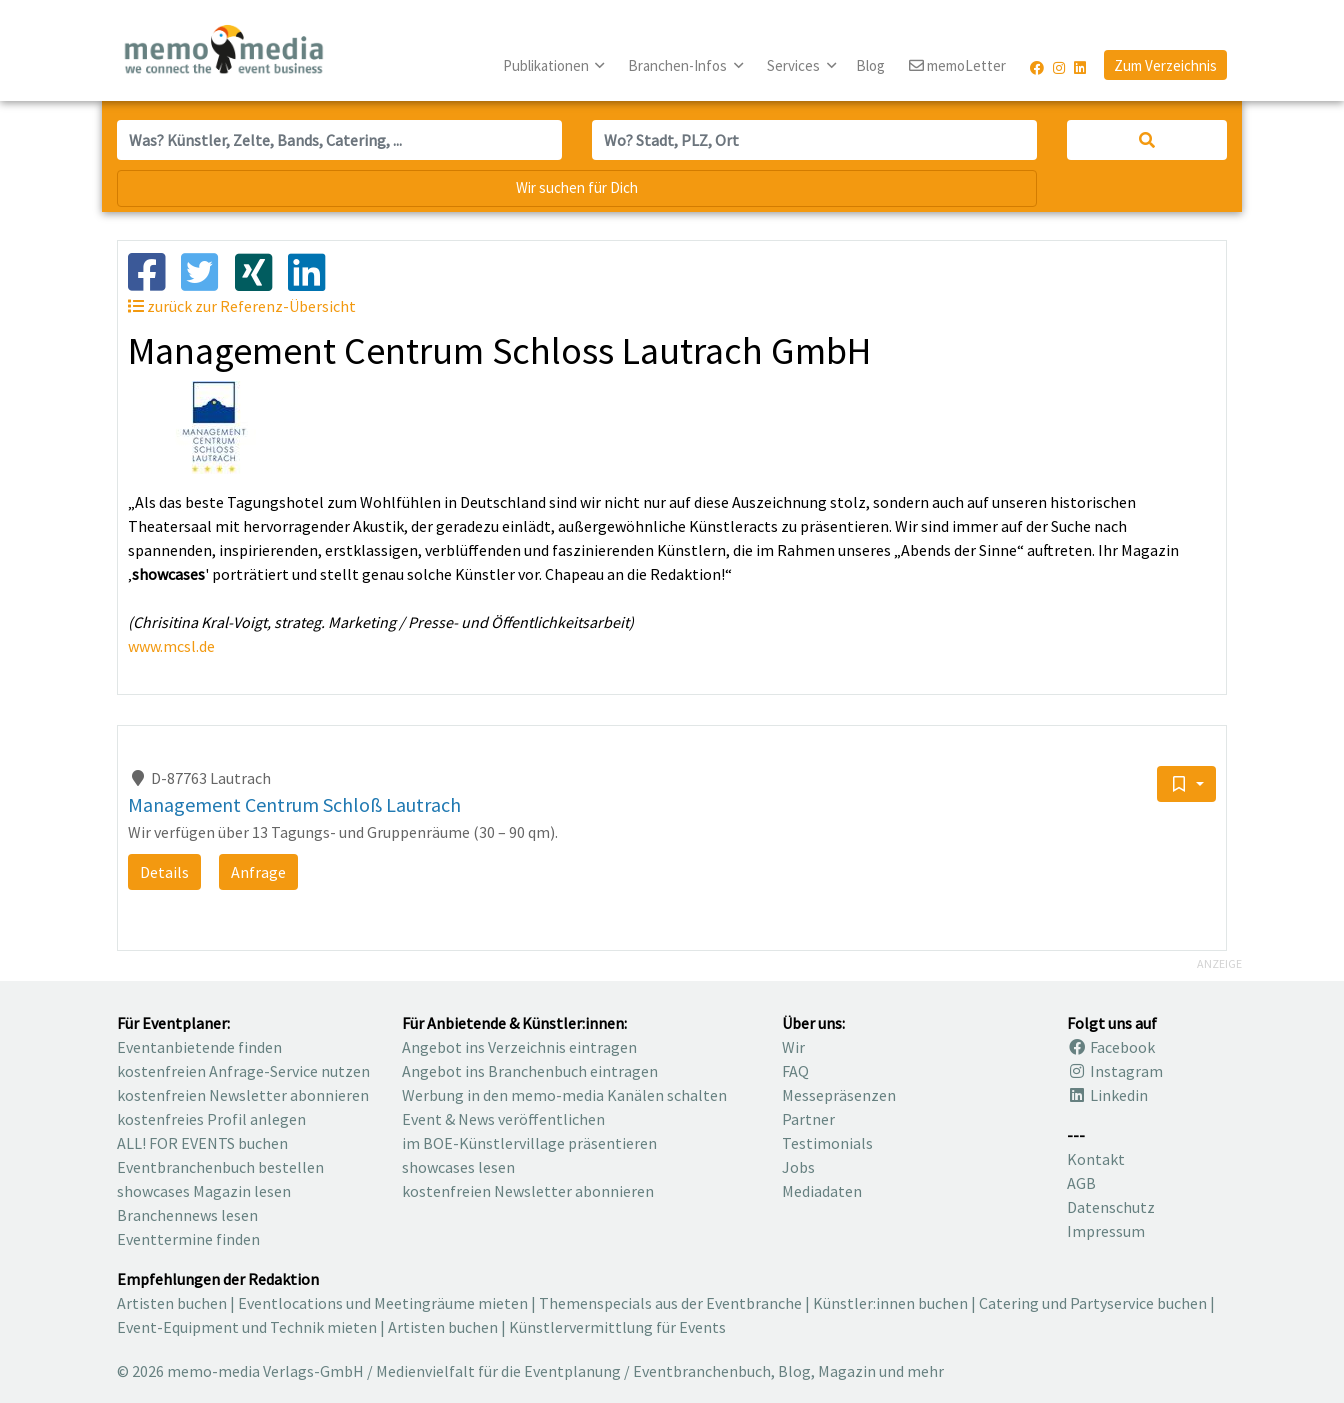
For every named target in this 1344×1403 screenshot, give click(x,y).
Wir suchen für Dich (577, 187)
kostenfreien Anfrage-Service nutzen (243, 1071)
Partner (808, 1119)
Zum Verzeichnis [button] (1165, 65)
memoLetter (957, 66)
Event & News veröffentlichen (503, 1119)
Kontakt (1096, 1159)
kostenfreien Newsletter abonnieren (243, 1095)
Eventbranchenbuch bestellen (220, 1167)
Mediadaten (822, 1191)
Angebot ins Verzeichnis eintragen (519, 1047)
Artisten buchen (172, 1303)
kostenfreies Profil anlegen (211, 1119)
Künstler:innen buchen (890, 1303)
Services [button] (795, 65)
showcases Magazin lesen (204, 1191)
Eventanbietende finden (199, 1047)
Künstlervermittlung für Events (617, 1327)
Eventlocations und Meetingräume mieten (383, 1303)
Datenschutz (1111, 1207)
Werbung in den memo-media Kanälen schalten (564, 1095)
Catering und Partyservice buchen (1093, 1303)
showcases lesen (458, 1167)
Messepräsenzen (839, 1095)
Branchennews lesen (187, 1215)
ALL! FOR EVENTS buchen (202, 1143)
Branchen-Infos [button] (679, 65)
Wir (793, 1047)
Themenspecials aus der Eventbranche (670, 1303)
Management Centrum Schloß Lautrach (294, 804)
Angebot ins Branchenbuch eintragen (530, 1071)
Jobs (798, 1167)
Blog (870, 65)
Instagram (1115, 1071)
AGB (1081, 1183)
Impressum (1106, 1231)
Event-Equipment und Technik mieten (247, 1327)
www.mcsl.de (171, 646)
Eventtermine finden (188, 1239)
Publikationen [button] (547, 65)
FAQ (795, 1071)
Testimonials (827, 1143)
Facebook (1111, 1047)
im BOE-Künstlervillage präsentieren (529, 1143)
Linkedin (1107, 1095)
